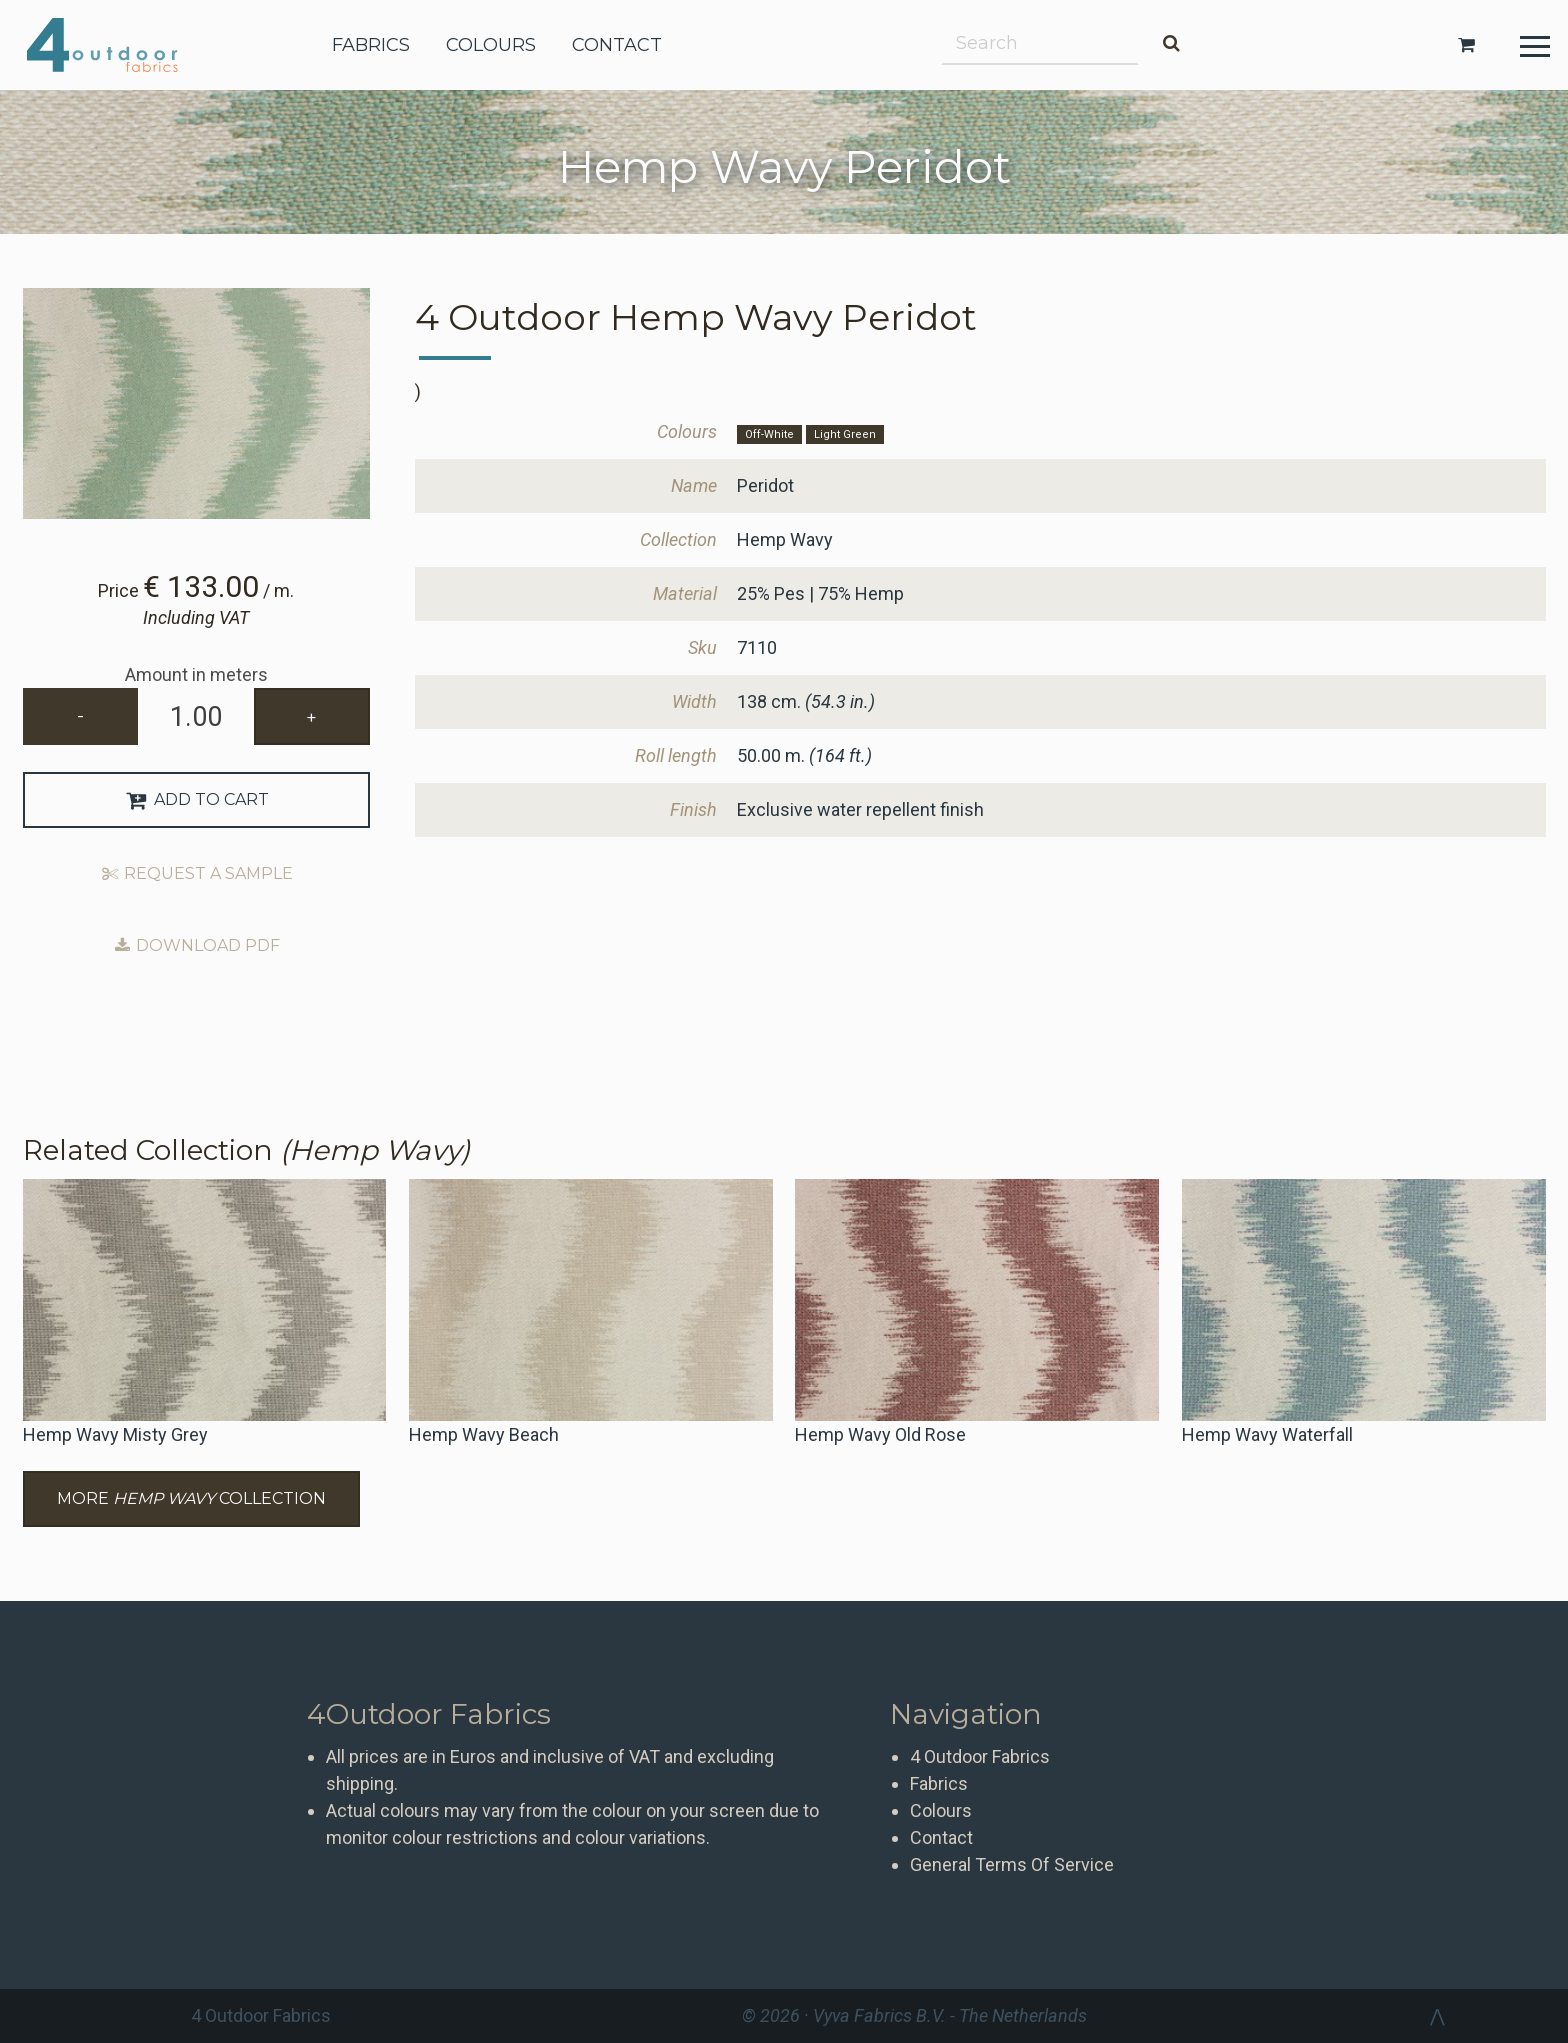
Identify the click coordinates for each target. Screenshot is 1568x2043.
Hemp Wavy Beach (484, 1434)
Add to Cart (196, 799)
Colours (941, 1810)
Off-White (769, 434)
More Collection (191, 1498)
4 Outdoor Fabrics (117, 45)
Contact (941, 1837)
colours (491, 45)
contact (617, 45)
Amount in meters (196, 674)
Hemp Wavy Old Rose (880, 1434)
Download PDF (196, 945)
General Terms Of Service (1012, 1864)
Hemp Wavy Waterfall (1267, 1434)
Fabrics (939, 1783)
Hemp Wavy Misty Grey (115, 1434)
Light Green (845, 434)
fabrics (371, 45)
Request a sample (196, 873)
